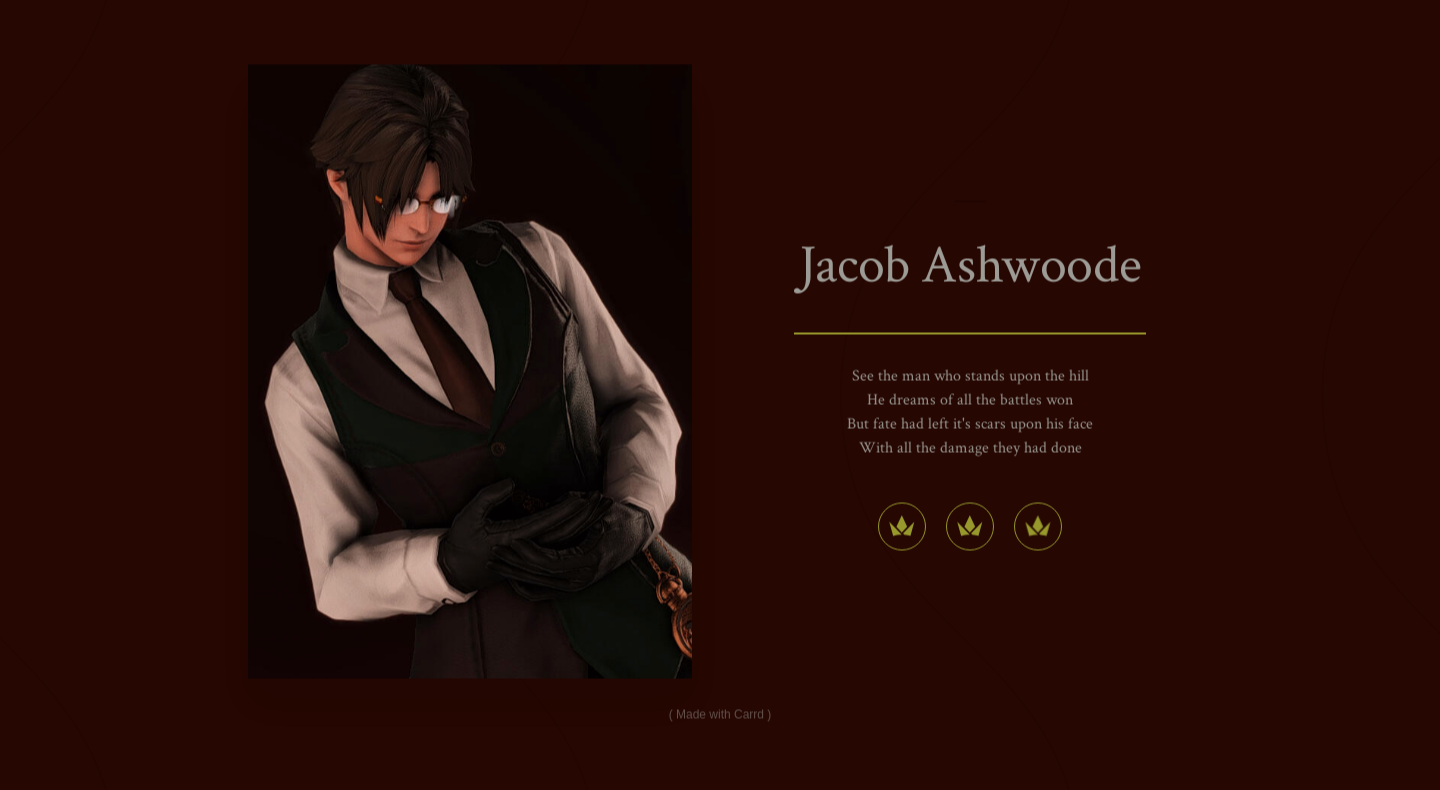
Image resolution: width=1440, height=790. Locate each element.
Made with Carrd (720, 715)
